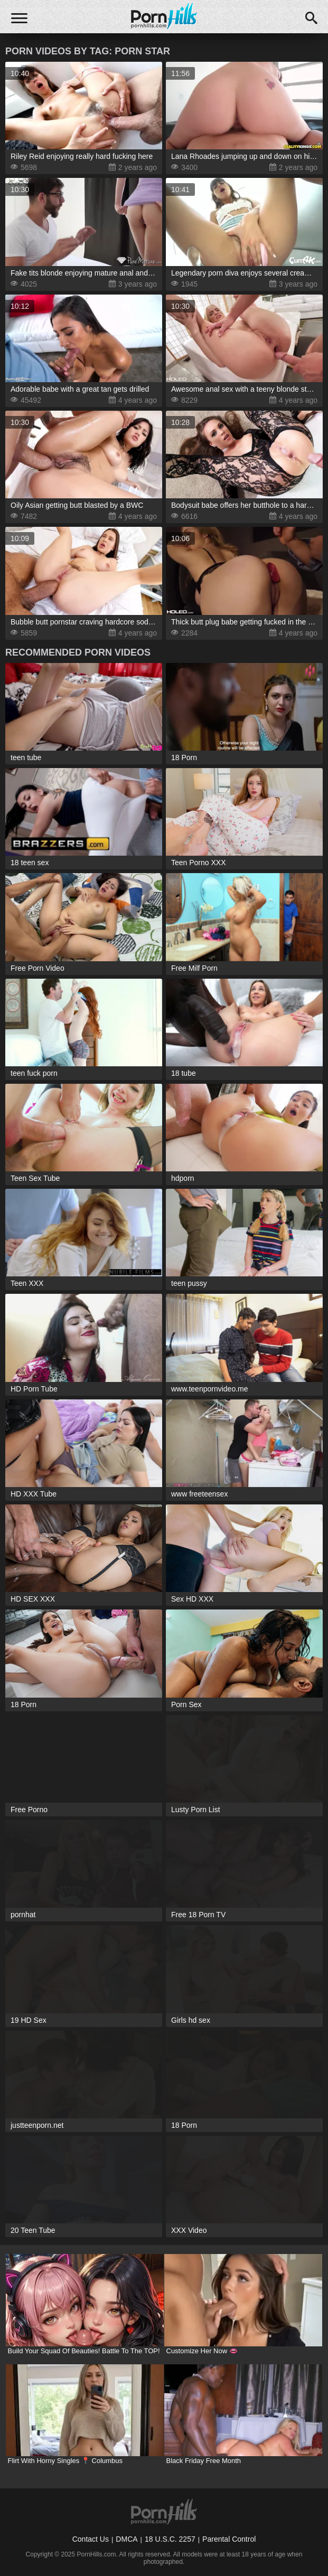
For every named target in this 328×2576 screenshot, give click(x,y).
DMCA (126, 2539)
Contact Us (90, 2539)
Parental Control (229, 2539)
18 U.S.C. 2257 (170, 2539)
